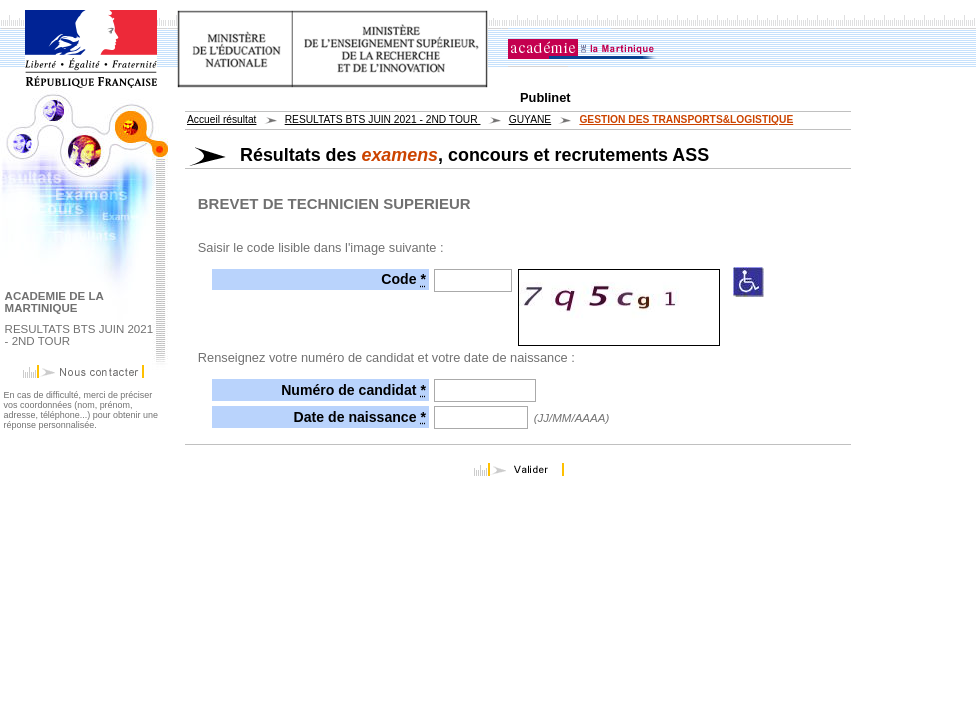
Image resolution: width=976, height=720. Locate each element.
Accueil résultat (221, 119)
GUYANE (530, 119)
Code (403, 279)
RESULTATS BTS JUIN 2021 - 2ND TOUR (383, 119)
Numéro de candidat (353, 390)
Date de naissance (360, 417)
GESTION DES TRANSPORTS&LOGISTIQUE (686, 119)
